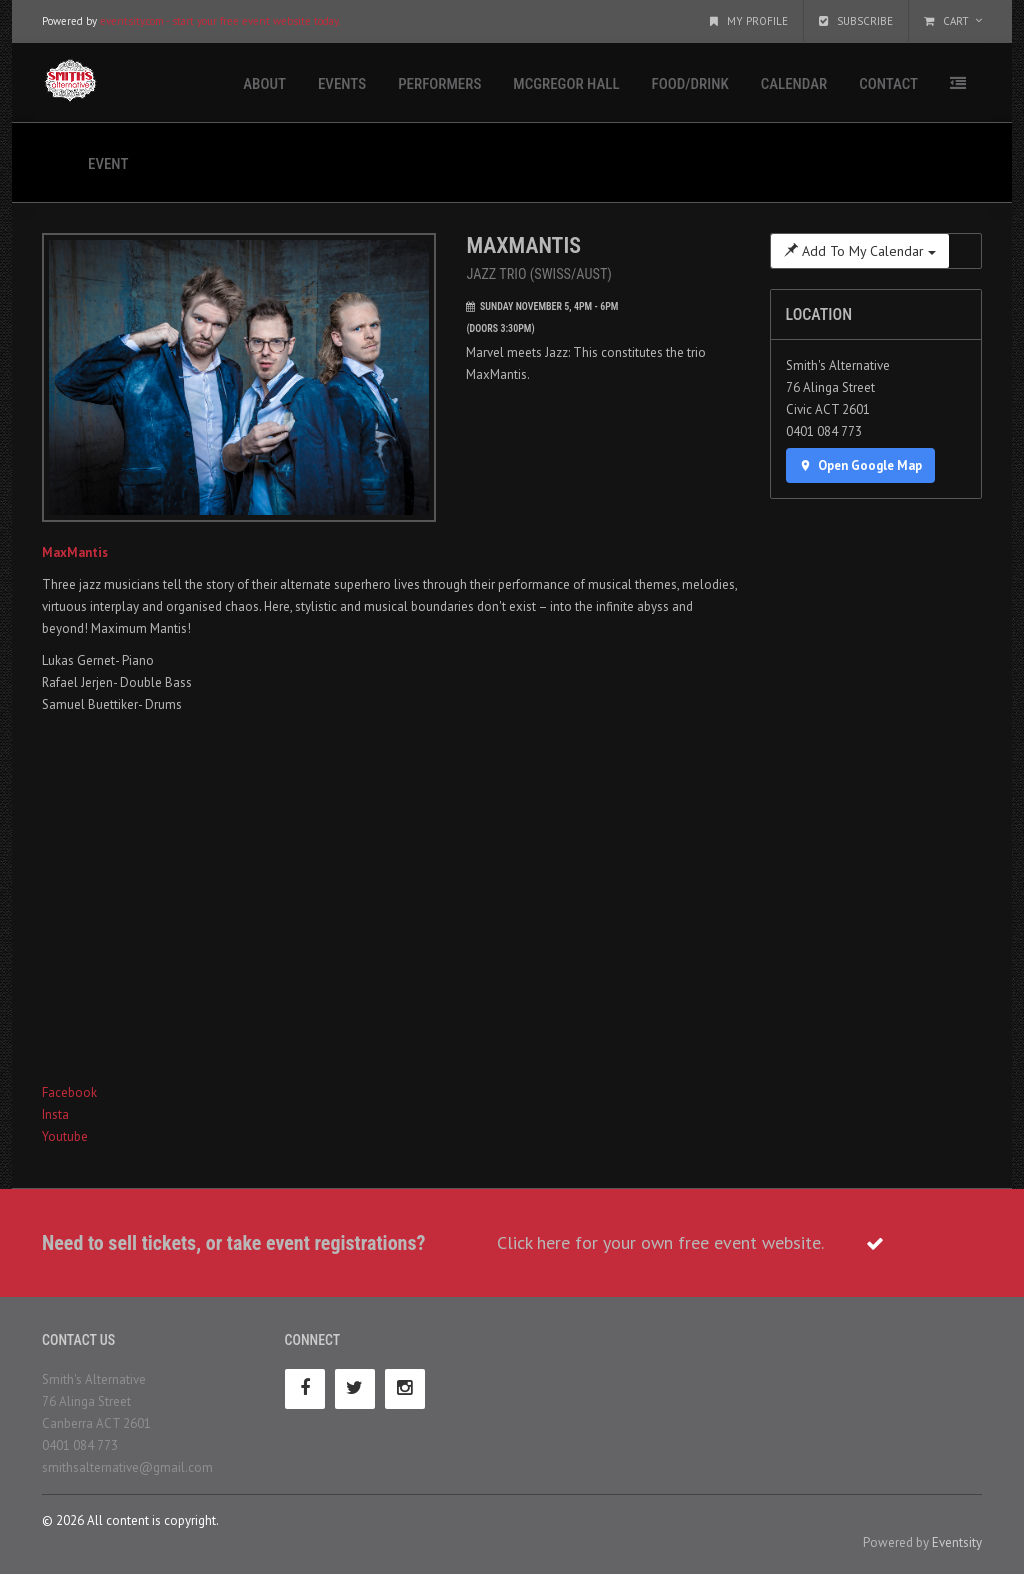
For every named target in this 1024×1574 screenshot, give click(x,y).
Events (342, 84)
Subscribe (856, 21)
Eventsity (957, 1542)
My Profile (749, 21)
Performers (439, 84)
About (264, 84)
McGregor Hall (566, 84)
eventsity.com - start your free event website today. (220, 21)
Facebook (69, 1092)
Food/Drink (690, 84)
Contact (888, 84)
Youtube (65, 1136)
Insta (55, 1114)
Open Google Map (861, 465)
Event (108, 164)
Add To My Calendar (860, 251)
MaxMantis (75, 552)
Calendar (794, 84)
